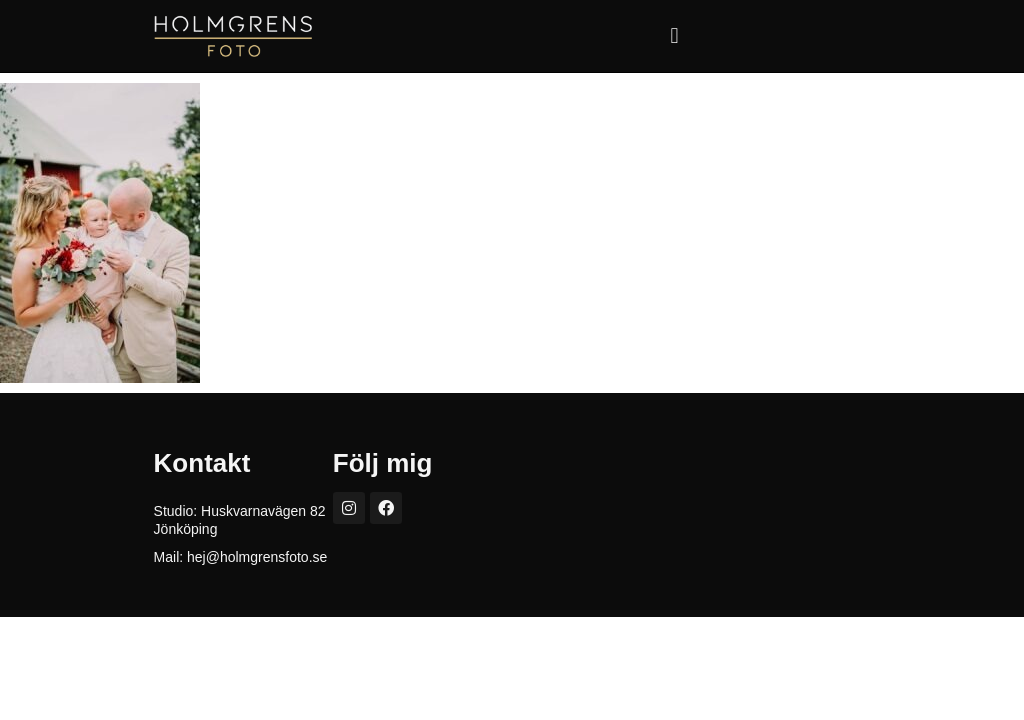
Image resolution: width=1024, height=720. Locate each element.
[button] (674, 36)
